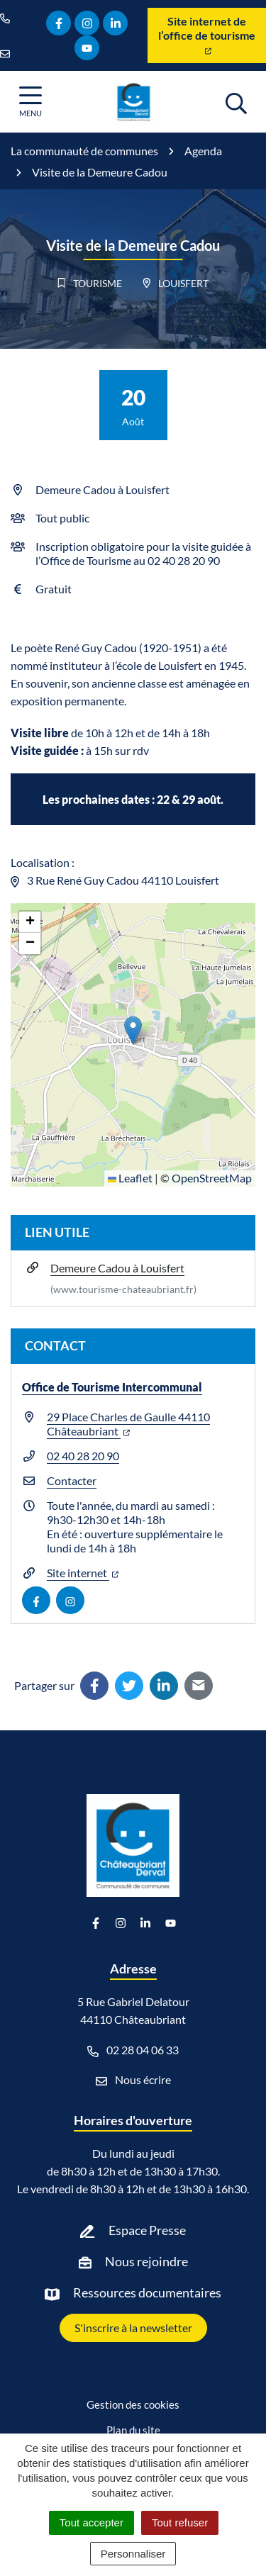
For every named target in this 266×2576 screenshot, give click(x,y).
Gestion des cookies (133, 2404)
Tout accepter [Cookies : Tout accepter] (91, 2522)
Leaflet (130, 1178)
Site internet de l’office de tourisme (206, 34)
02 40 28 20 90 (83, 1455)
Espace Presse (147, 2230)
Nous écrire (133, 2080)
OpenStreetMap (212, 1178)
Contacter (71, 1480)
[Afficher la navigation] (30, 102)
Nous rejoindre (146, 2261)
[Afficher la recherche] (236, 101)
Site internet (82, 1572)
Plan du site (133, 2430)
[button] (133, 1030)
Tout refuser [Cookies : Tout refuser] (180, 2522)
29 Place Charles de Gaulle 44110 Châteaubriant (128, 1424)
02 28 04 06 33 (133, 2050)
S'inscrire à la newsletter (133, 2327)
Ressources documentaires (147, 2292)
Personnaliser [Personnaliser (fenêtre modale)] (133, 2554)
